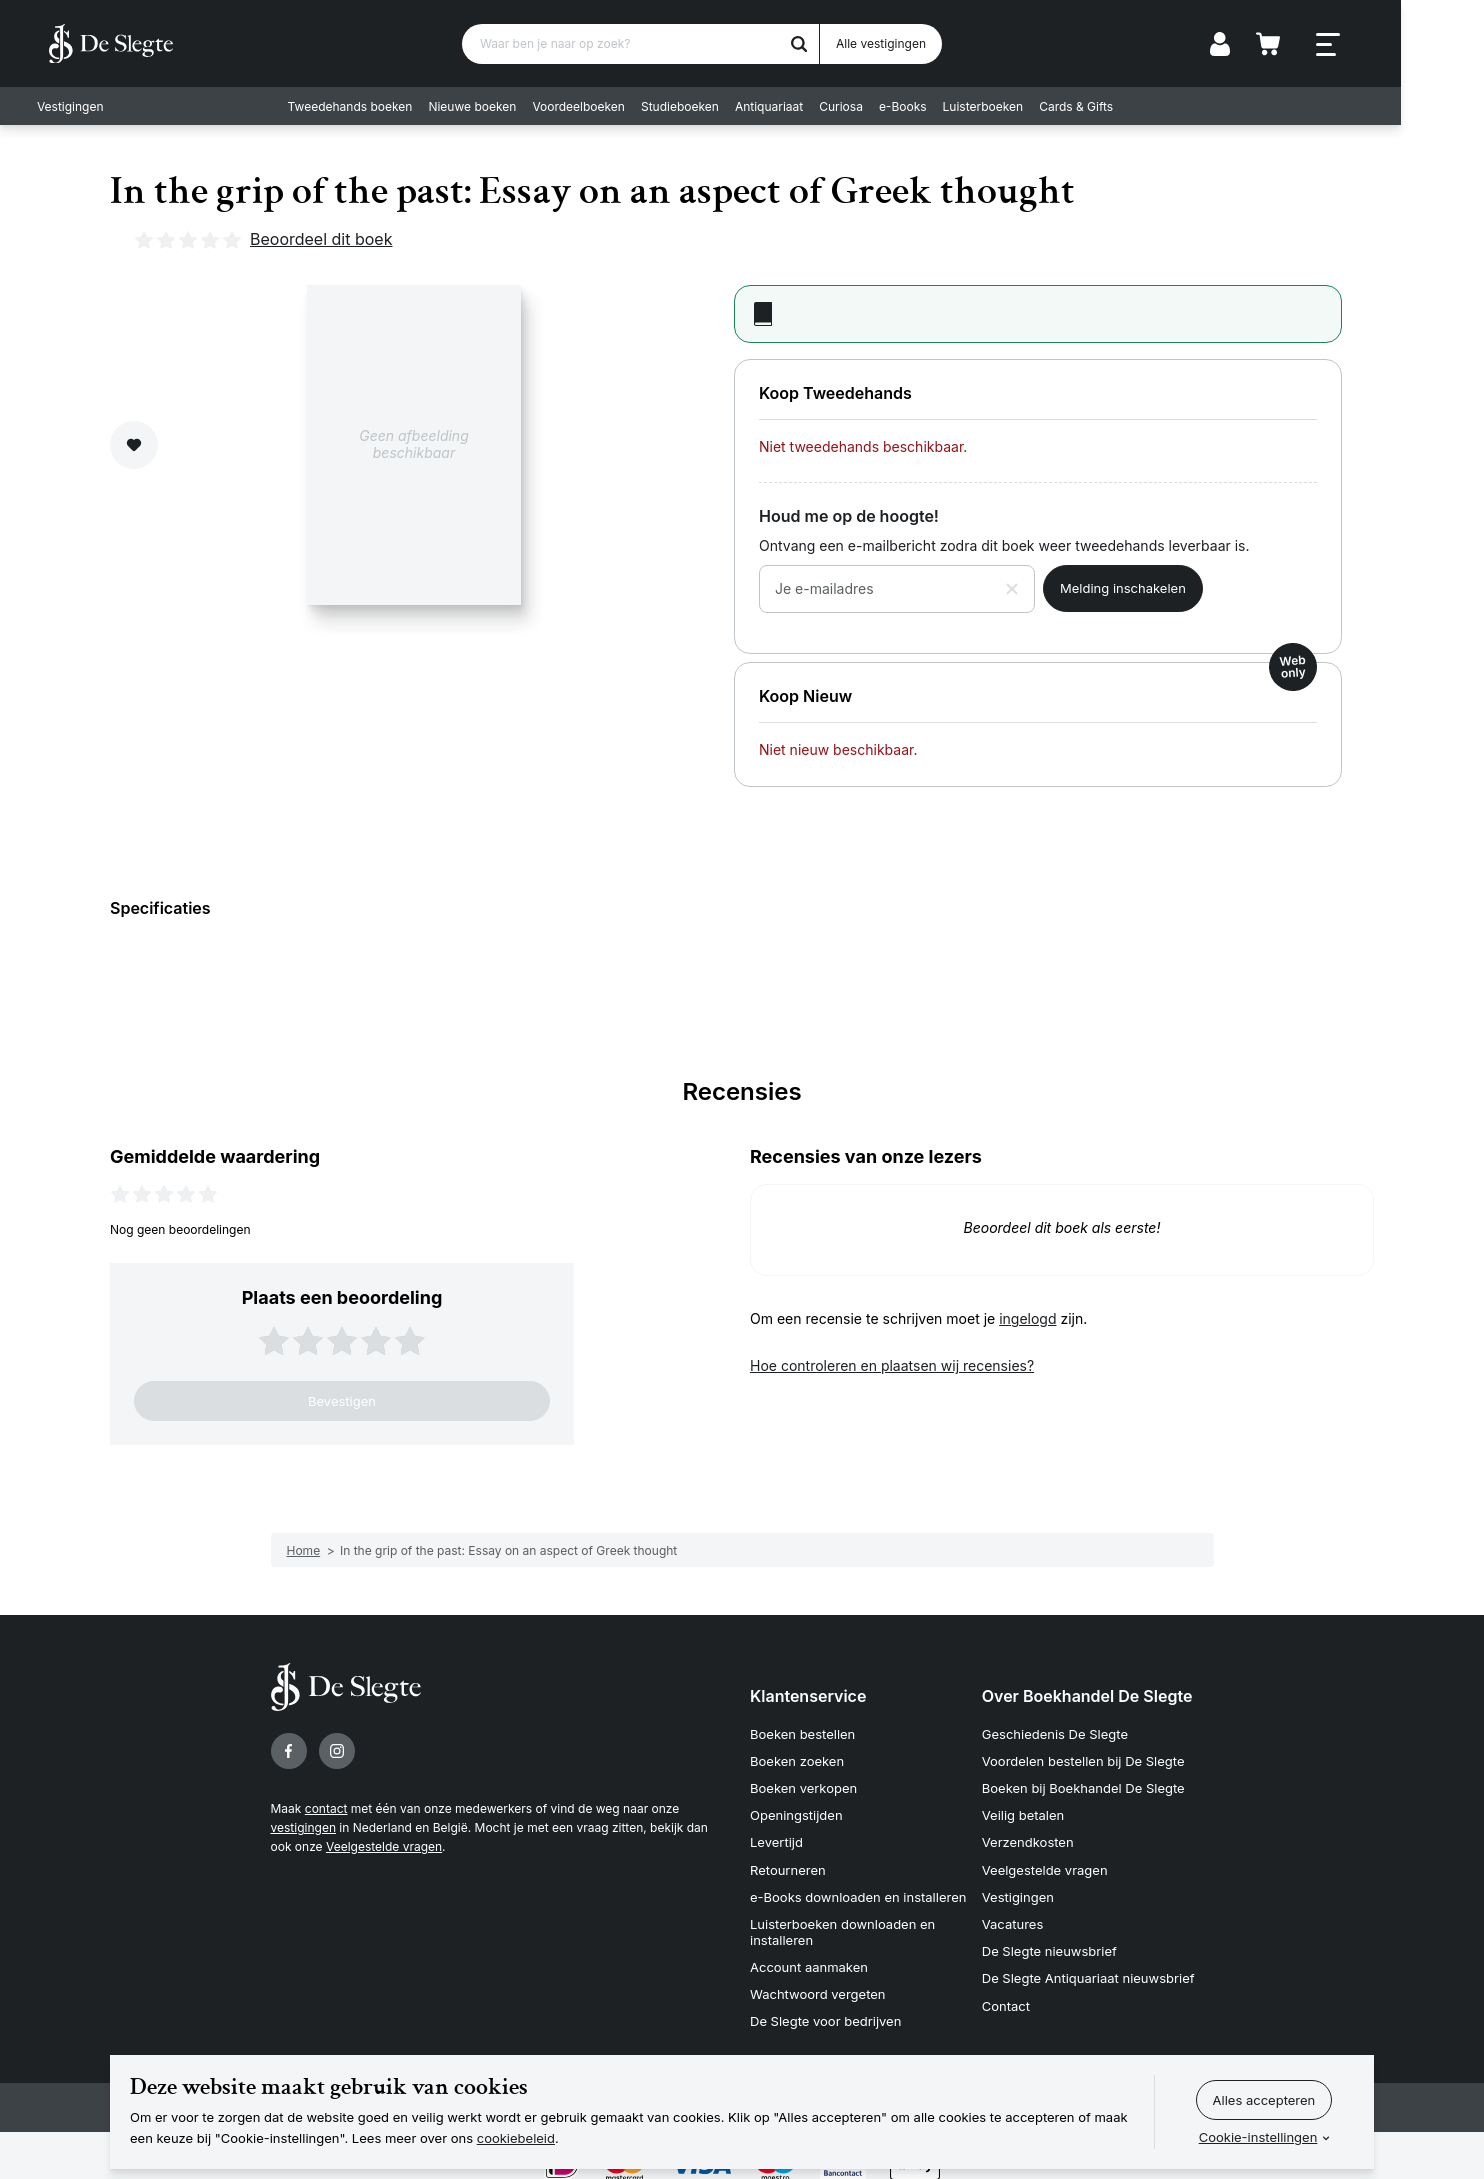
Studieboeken (722, 105)
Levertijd (776, 1835)
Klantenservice (808, 1696)
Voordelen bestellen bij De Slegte (1083, 1759)
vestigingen (303, 1827)
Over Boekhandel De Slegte (1087, 1696)
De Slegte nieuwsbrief (1049, 1938)
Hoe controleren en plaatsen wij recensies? (892, 1365)
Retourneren (788, 1861)
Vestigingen (81, 105)
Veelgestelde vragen (384, 1846)
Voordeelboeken (620, 105)
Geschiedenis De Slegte (1055, 1733)
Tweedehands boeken (391, 105)
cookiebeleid (516, 2138)
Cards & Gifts (1118, 105)
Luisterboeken (1024, 105)
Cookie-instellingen (1258, 2137)
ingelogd (1027, 1318)
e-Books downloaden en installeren (858, 1887)
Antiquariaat (811, 105)
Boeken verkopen (803, 1784)
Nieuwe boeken (514, 105)
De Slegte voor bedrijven (825, 2004)
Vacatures (1013, 1912)
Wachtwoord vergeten (818, 1979)
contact (326, 1808)
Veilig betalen (1023, 1810)
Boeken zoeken (797, 1759)
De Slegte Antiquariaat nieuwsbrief (1088, 1963)
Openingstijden (796, 1810)
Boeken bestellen (802, 1733)
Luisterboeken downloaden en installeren (842, 1920)
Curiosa (883, 105)
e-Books (945, 105)
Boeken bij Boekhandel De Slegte (1083, 1784)
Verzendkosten (1028, 1835)
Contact (1006, 1989)
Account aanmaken (809, 1953)
